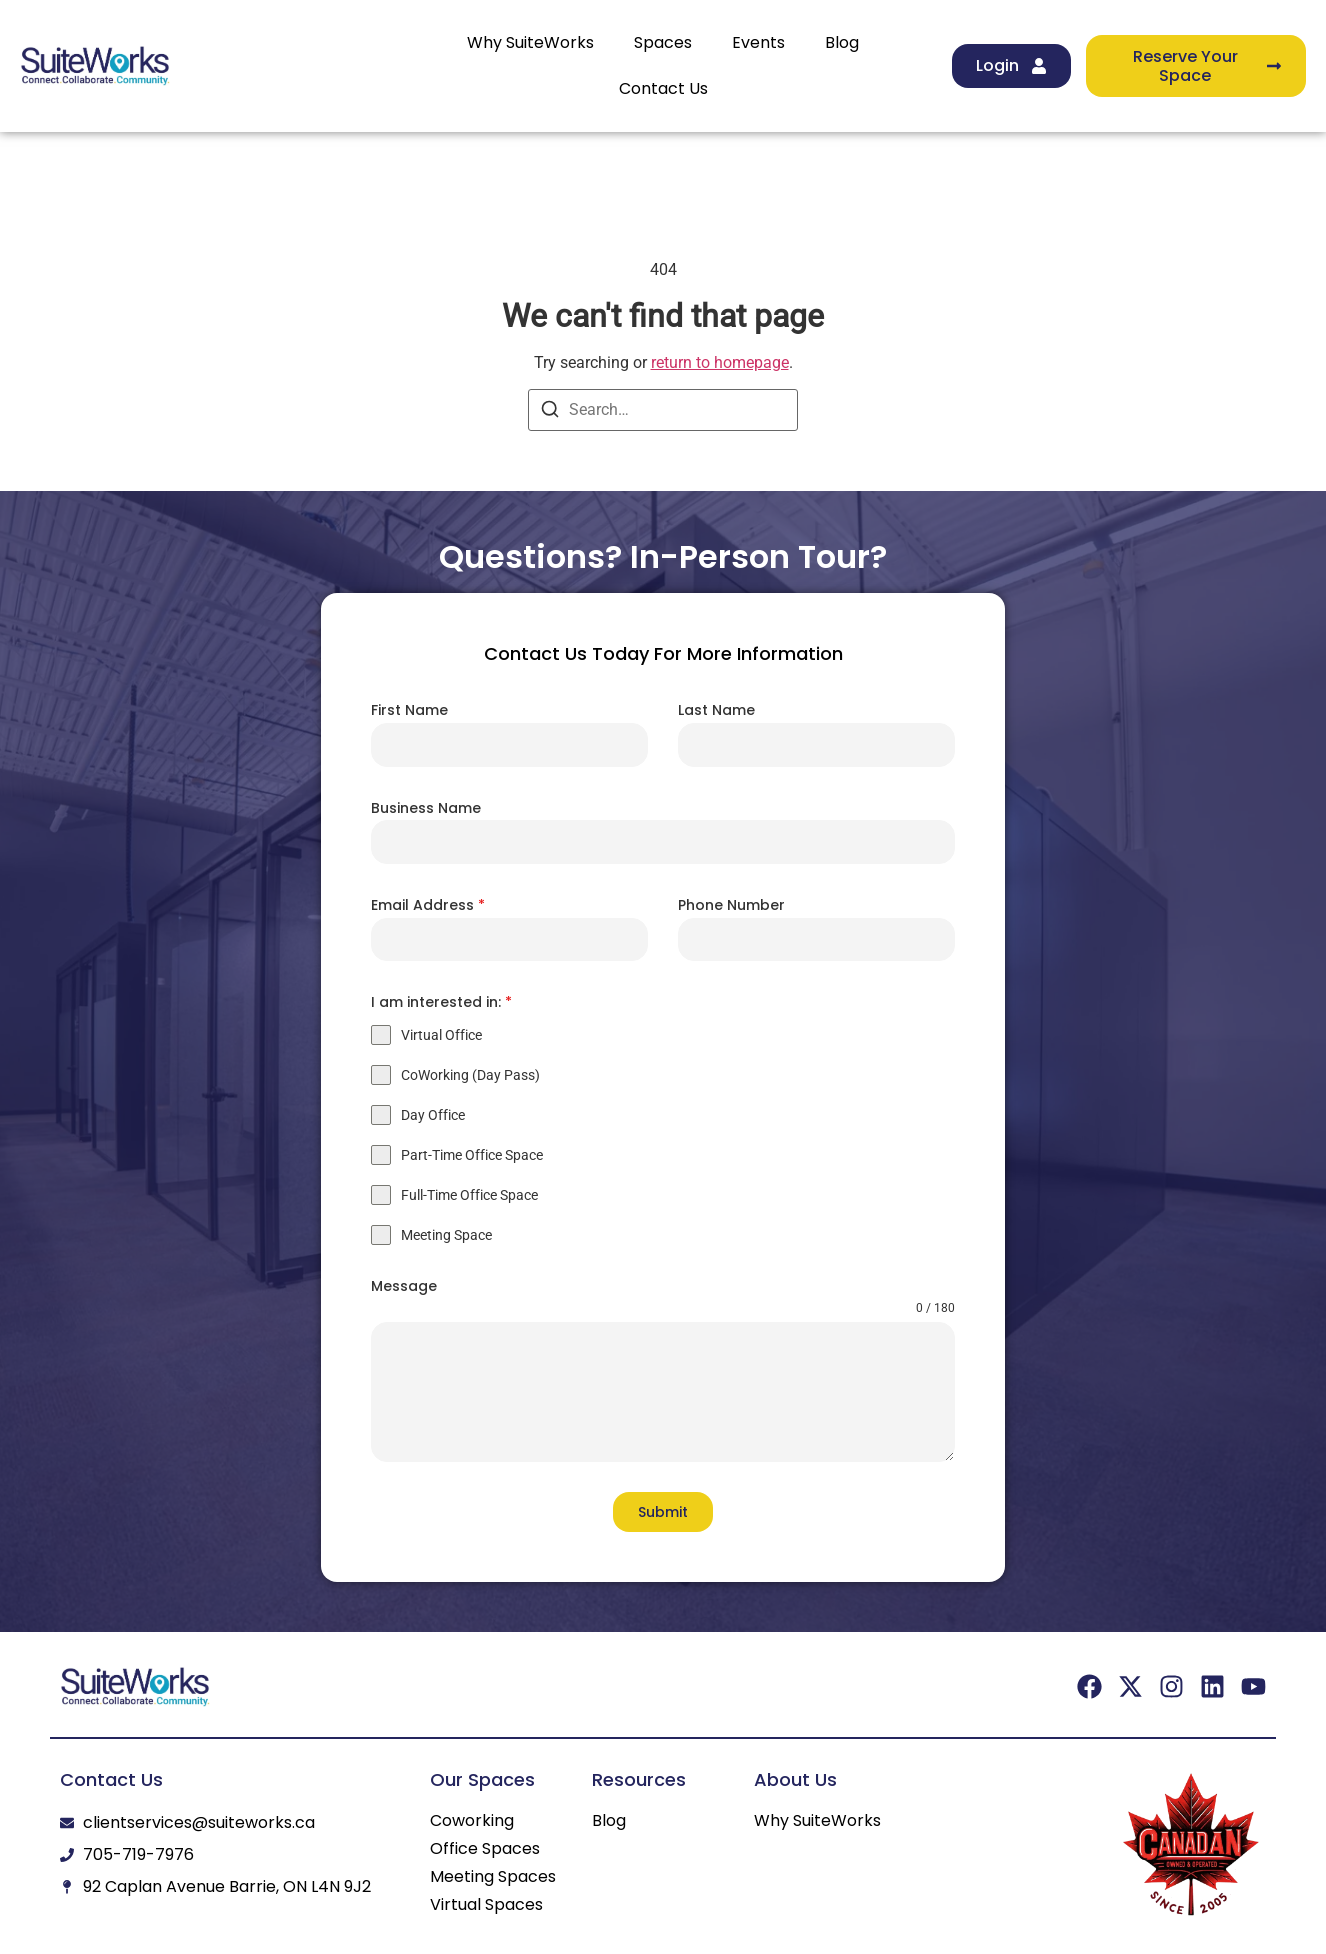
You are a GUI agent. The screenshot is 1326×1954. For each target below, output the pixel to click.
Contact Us (663, 88)
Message (404, 1286)
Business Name (426, 808)
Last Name (716, 710)
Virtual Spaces (486, 1905)
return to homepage (720, 362)
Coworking (472, 1821)
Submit (663, 1512)
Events (758, 42)
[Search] (550, 412)
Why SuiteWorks (530, 42)
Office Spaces (485, 1849)
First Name (409, 710)
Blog (842, 42)
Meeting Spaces (493, 1877)
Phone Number (731, 905)
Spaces (663, 42)
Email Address (428, 905)
